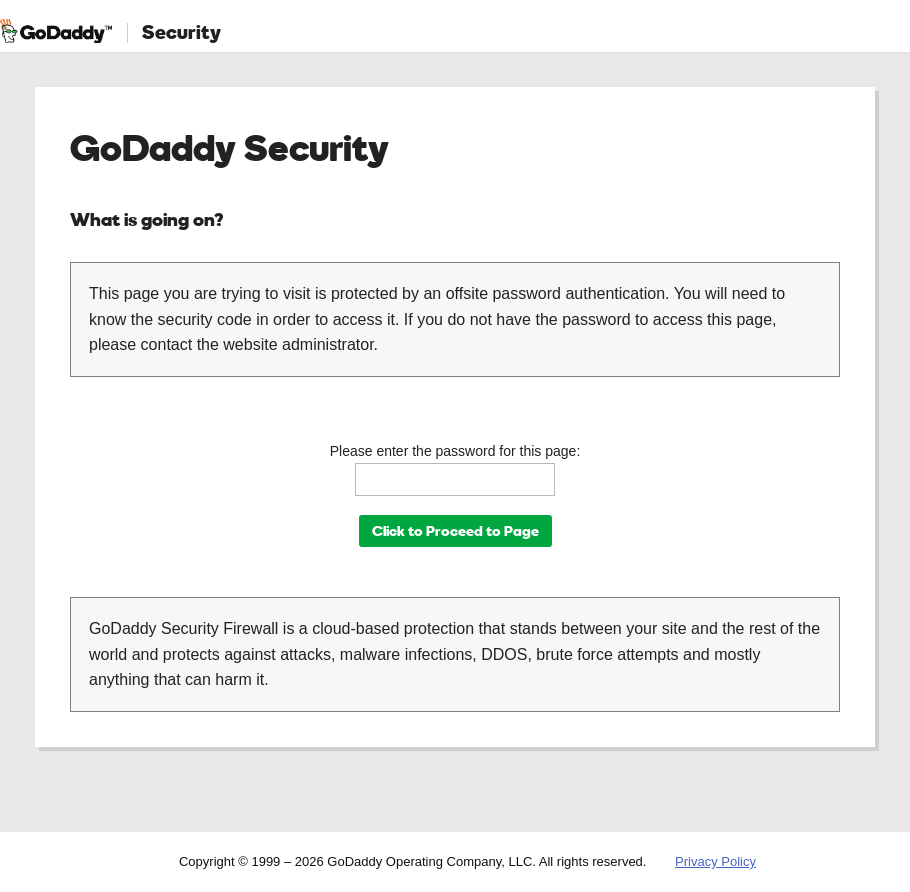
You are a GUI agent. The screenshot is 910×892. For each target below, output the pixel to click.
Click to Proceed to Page (455, 530)
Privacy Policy (715, 861)
